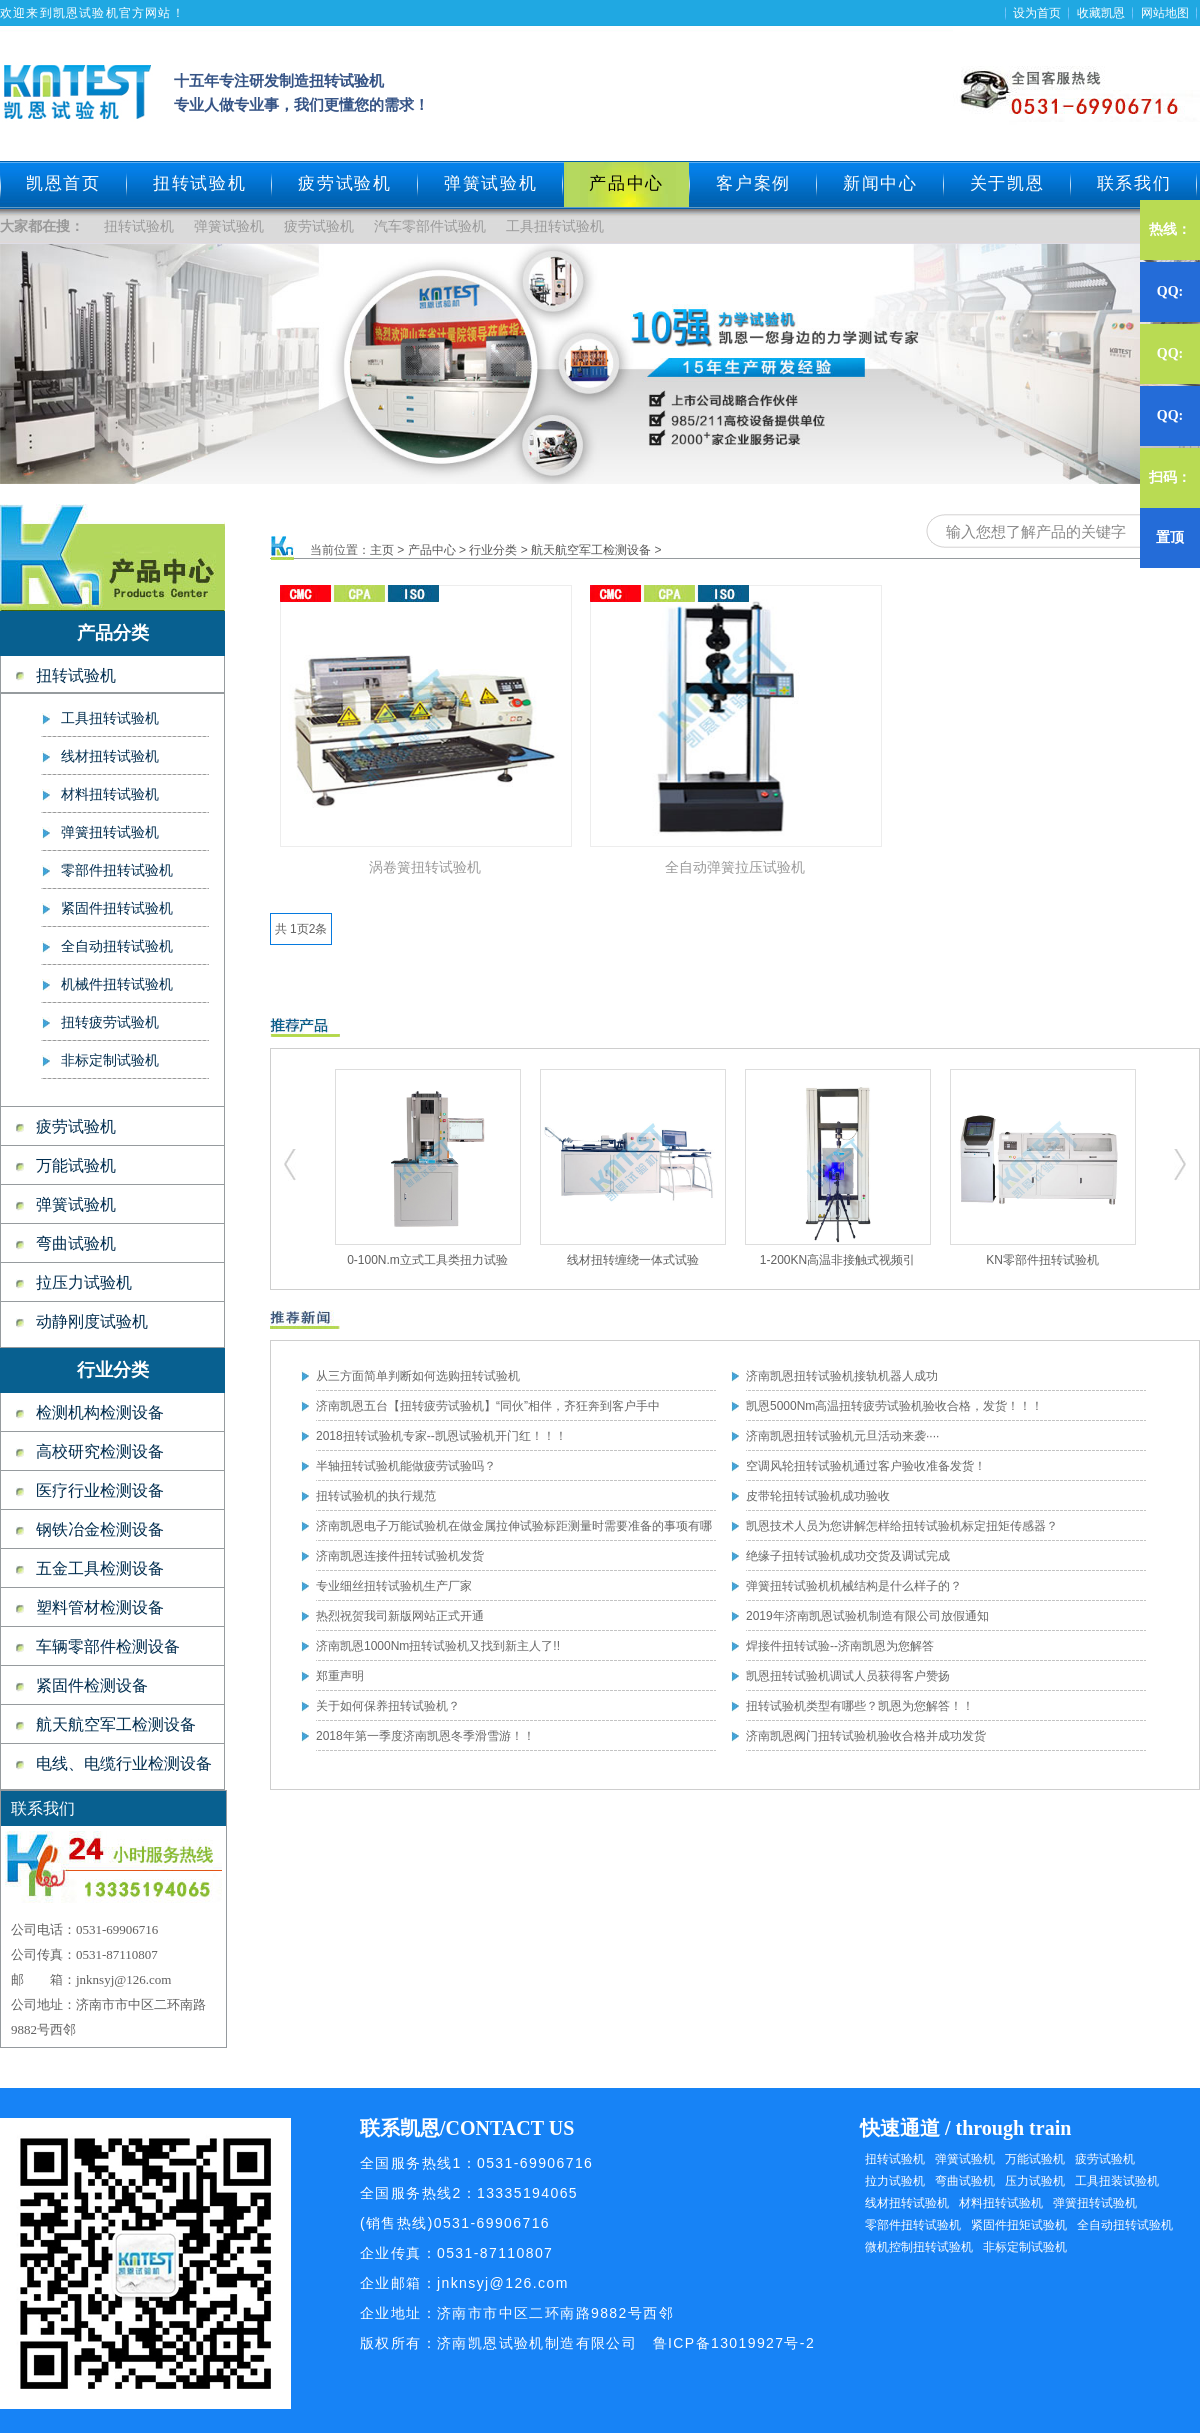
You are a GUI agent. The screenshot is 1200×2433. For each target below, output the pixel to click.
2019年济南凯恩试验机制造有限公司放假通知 (867, 1616)
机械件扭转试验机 (117, 984)
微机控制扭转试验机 (919, 2247)
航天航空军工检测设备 (116, 1724)
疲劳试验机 (345, 183)
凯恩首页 (63, 183)
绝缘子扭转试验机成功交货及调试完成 (848, 1556)
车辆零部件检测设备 (108, 1646)
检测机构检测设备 (100, 1412)
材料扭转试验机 (110, 794)
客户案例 (753, 183)
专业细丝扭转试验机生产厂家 (394, 1586)
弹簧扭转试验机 (110, 832)
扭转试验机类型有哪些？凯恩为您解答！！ (860, 1706)
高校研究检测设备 (100, 1451)
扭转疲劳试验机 (110, 1022)
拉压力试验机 (84, 1282)
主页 (382, 550)
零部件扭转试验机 (117, 870)
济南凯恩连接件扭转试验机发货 (400, 1556)
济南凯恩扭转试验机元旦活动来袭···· (842, 1436)
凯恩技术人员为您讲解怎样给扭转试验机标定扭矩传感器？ (902, 1526)
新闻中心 (880, 183)
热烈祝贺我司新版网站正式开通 (400, 1616)
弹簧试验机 (491, 183)
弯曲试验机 (76, 1243)
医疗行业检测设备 (100, 1490)
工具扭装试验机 (1117, 2181)
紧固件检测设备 (92, 1685)
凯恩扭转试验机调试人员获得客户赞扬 (848, 1676)
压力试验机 (1035, 2181)
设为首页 (1037, 13)
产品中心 (432, 550)
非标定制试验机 (110, 1060)
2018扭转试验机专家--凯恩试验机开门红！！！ (441, 1436)
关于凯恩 (1007, 183)
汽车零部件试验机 (430, 226)
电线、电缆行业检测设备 (124, 1763)
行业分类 (493, 550)
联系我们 (1134, 183)
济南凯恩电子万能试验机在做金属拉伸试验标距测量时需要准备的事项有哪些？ (514, 1530)
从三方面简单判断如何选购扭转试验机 (418, 1376)
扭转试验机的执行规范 (376, 1496)
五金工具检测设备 (100, 1568)
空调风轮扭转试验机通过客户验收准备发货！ (866, 1466)
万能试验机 (76, 1165)
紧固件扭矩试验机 (1019, 2225)
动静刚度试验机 (92, 1321)
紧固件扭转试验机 (117, 908)
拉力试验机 (895, 2181)
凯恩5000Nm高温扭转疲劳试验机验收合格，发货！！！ (894, 1406)
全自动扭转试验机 (117, 946)
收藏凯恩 (1101, 13)
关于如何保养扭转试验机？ (388, 1706)
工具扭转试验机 (555, 226)
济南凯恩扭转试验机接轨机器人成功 (842, 1376)
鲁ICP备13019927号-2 (734, 2343)
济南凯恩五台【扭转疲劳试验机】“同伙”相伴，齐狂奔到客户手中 (488, 1406)
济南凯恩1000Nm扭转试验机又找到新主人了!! (438, 1646)
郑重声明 (340, 1676)
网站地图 (1165, 13)
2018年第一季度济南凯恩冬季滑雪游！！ (425, 1736)
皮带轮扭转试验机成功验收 (818, 1496)
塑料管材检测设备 (100, 1607)
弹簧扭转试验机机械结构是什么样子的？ (854, 1586)
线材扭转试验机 (110, 756)
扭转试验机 (200, 183)
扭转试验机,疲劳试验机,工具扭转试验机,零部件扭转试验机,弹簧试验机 (290, 1165)
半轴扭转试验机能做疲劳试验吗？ (406, 1466)
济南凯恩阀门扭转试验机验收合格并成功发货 (866, 1736)
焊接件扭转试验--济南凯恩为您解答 (840, 1646)
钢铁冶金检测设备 (100, 1529)
